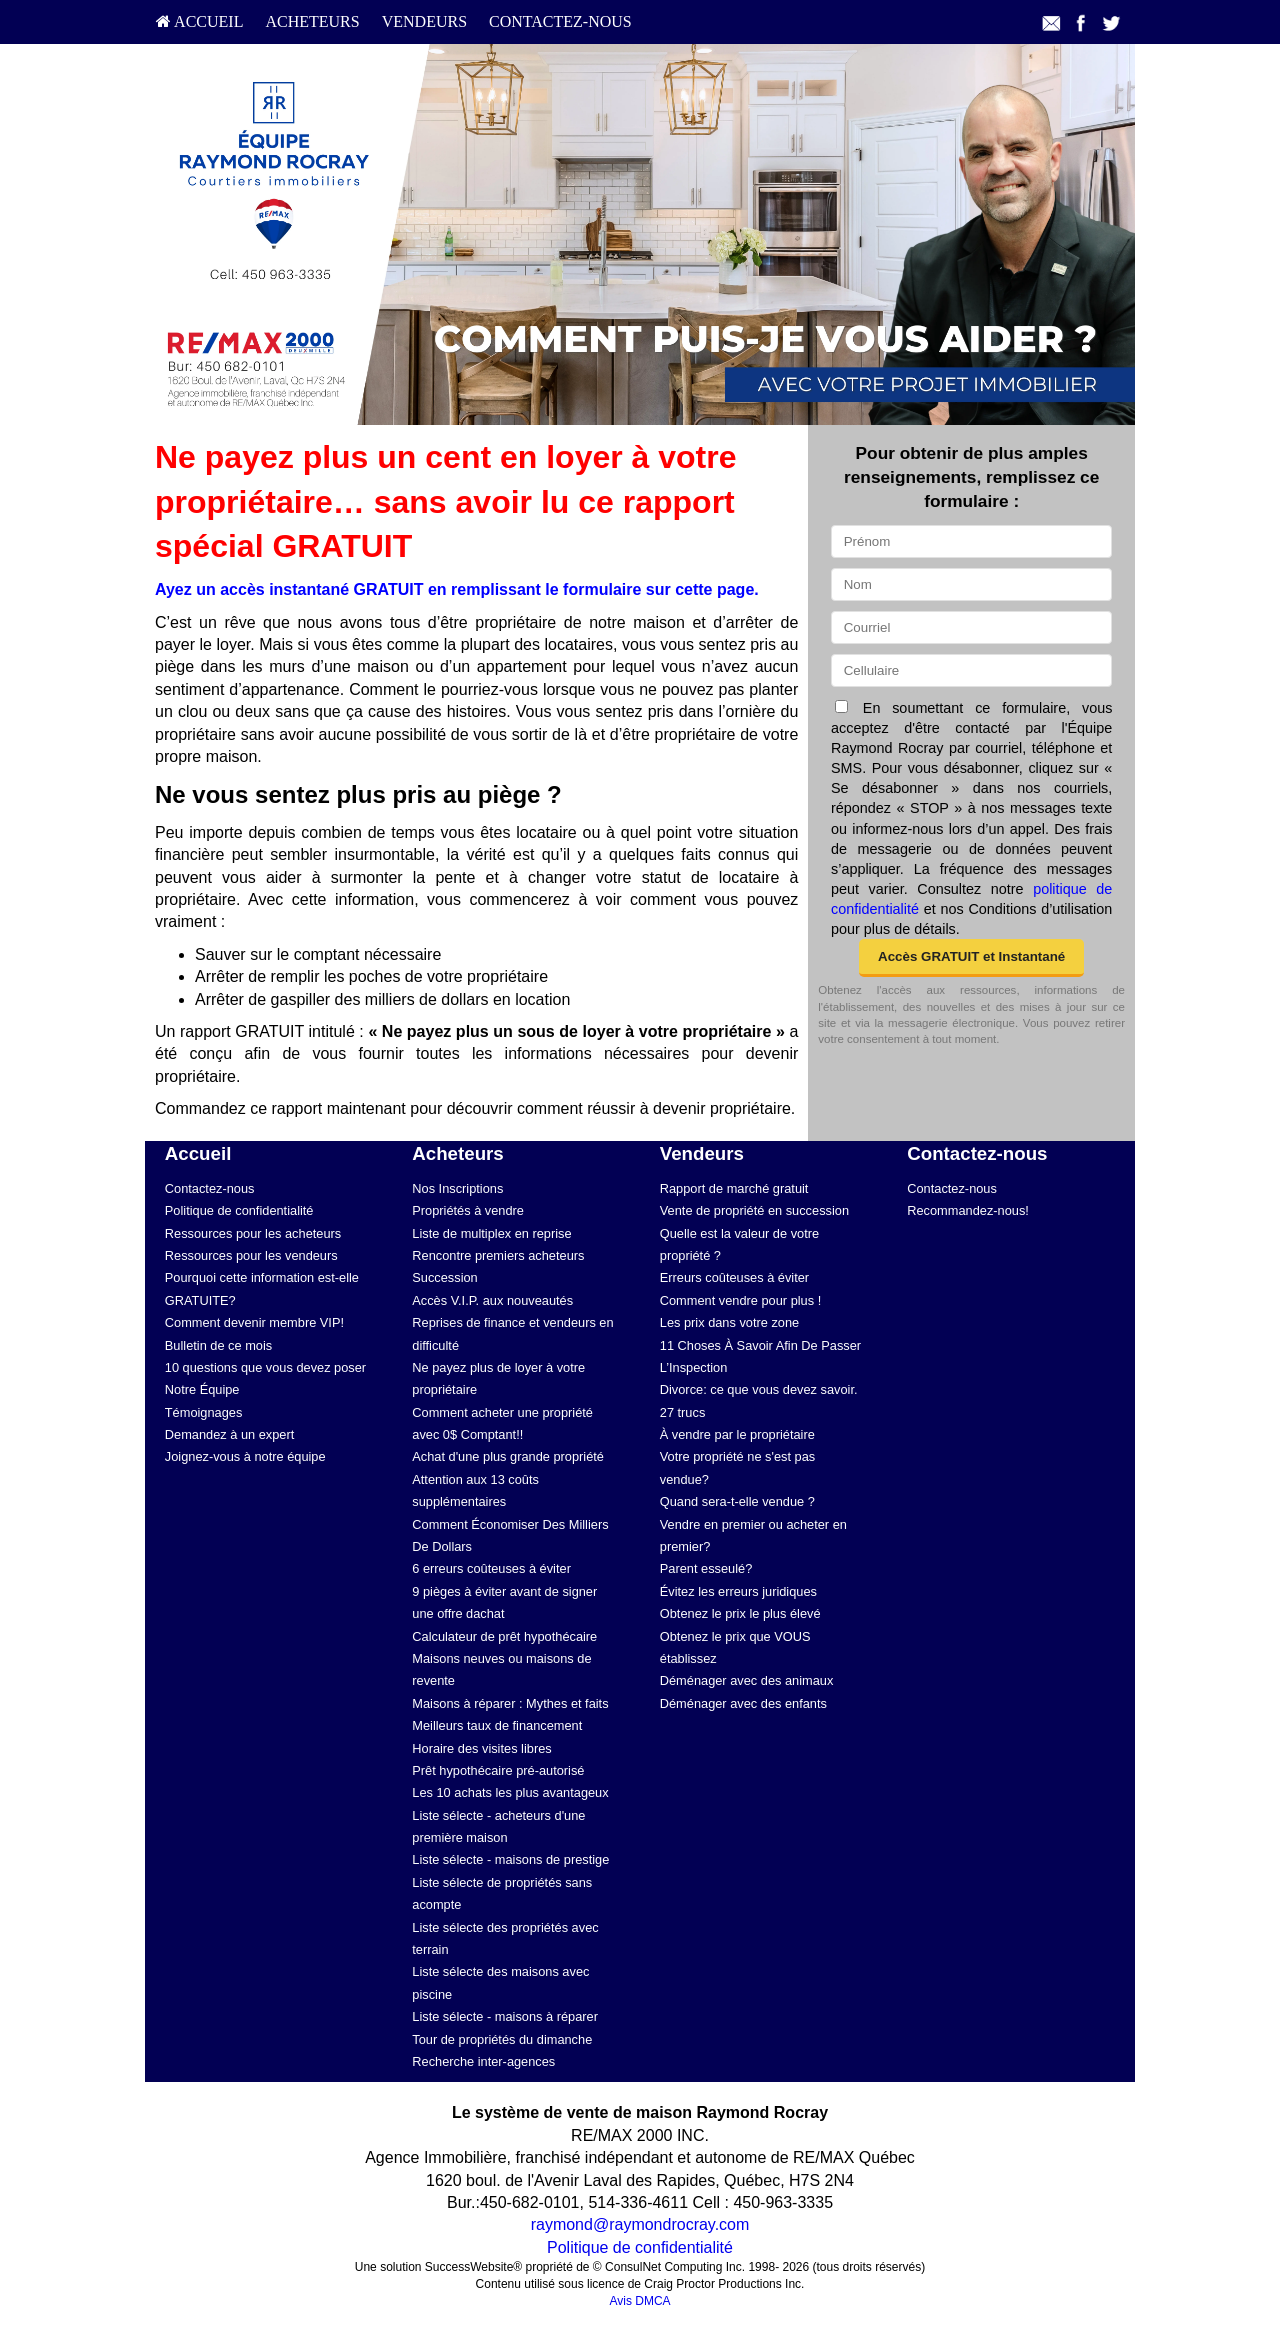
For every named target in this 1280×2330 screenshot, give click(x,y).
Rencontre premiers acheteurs (498, 1255)
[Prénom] (971, 541)
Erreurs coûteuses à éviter (734, 1277)
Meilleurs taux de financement (497, 1725)
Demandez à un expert (229, 1434)
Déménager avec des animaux (747, 1680)
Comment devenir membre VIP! (254, 1322)
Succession (444, 1277)
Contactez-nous (560, 21)
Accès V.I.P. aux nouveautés (492, 1300)
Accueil (199, 21)
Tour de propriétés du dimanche (502, 2039)
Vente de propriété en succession (754, 1210)
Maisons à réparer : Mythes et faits (510, 1703)
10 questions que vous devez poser (265, 1367)
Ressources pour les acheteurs (253, 1233)
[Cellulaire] (971, 670)
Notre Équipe (202, 1389)
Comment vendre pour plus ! (740, 1300)
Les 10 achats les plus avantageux (510, 1792)
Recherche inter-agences (483, 2061)
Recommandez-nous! (968, 1210)
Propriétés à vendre (468, 1210)
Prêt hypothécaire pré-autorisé (498, 1770)
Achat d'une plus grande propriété (508, 1456)
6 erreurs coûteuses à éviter (491, 1568)
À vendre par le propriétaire (737, 1434)
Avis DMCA (639, 2301)
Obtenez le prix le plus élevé (740, 1613)
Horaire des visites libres (481, 1748)
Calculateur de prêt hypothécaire (504, 1636)
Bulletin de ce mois (218, 1345)
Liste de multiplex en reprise (491, 1233)
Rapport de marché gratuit (734, 1188)
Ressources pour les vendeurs (251, 1255)
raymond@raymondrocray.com (640, 2224)
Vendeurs (424, 21)
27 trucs (683, 1412)
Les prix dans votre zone (729, 1322)
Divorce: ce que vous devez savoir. (759, 1389)
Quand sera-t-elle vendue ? (737, 1501)
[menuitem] (199, 22)
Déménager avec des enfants (743, 1703)
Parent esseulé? (706, 1568)
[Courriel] (971, 627)
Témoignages (204, 1412)
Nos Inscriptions (457, 1188)
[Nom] (971, 584)
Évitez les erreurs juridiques (738, 1591)
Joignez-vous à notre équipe (245, 1456)
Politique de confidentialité (239, 1210)
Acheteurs (312, 21)
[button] (971, 958)
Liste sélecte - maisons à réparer (505, 2016)
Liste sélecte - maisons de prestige (510, 1859)
